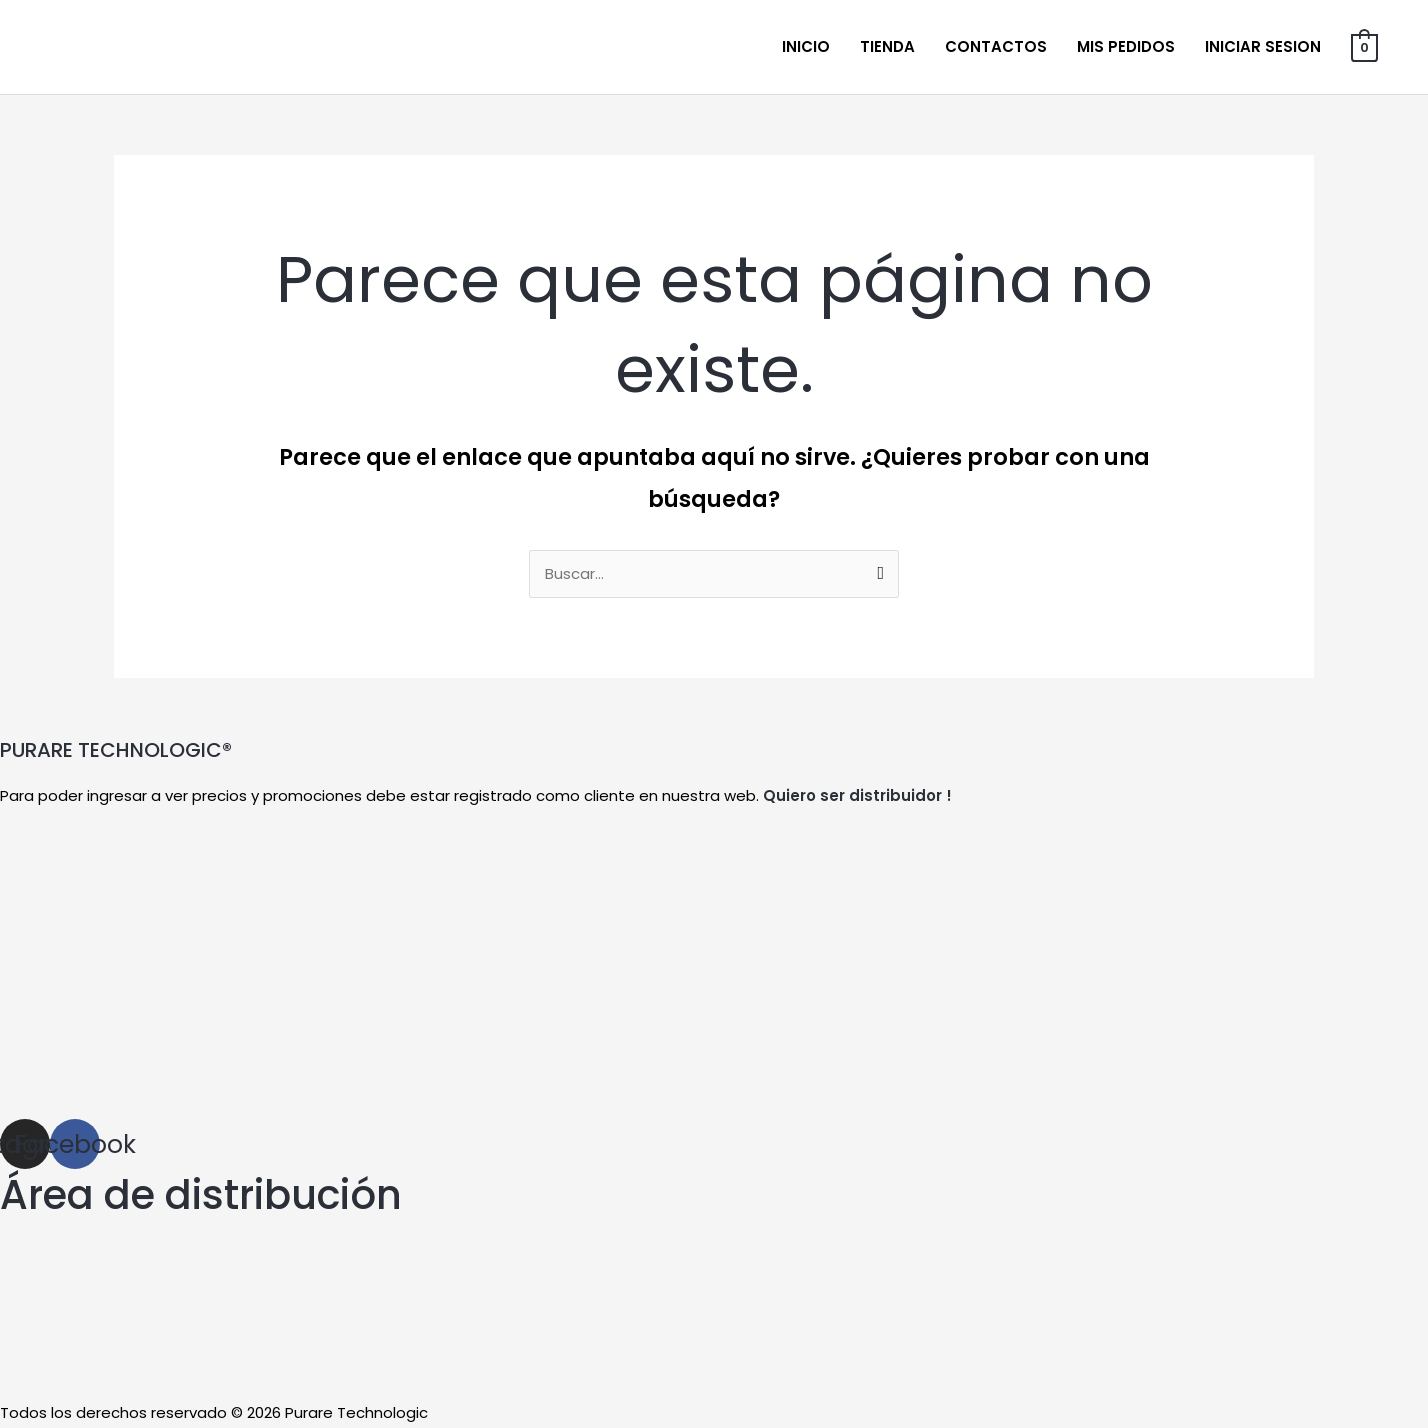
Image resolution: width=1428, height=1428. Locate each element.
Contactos (996, 46)
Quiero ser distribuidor (852, 796)
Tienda (887, 46)
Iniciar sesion (1263, 46)
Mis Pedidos (1126, 46)
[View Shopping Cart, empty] (1364, 46)
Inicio (806, 46)
